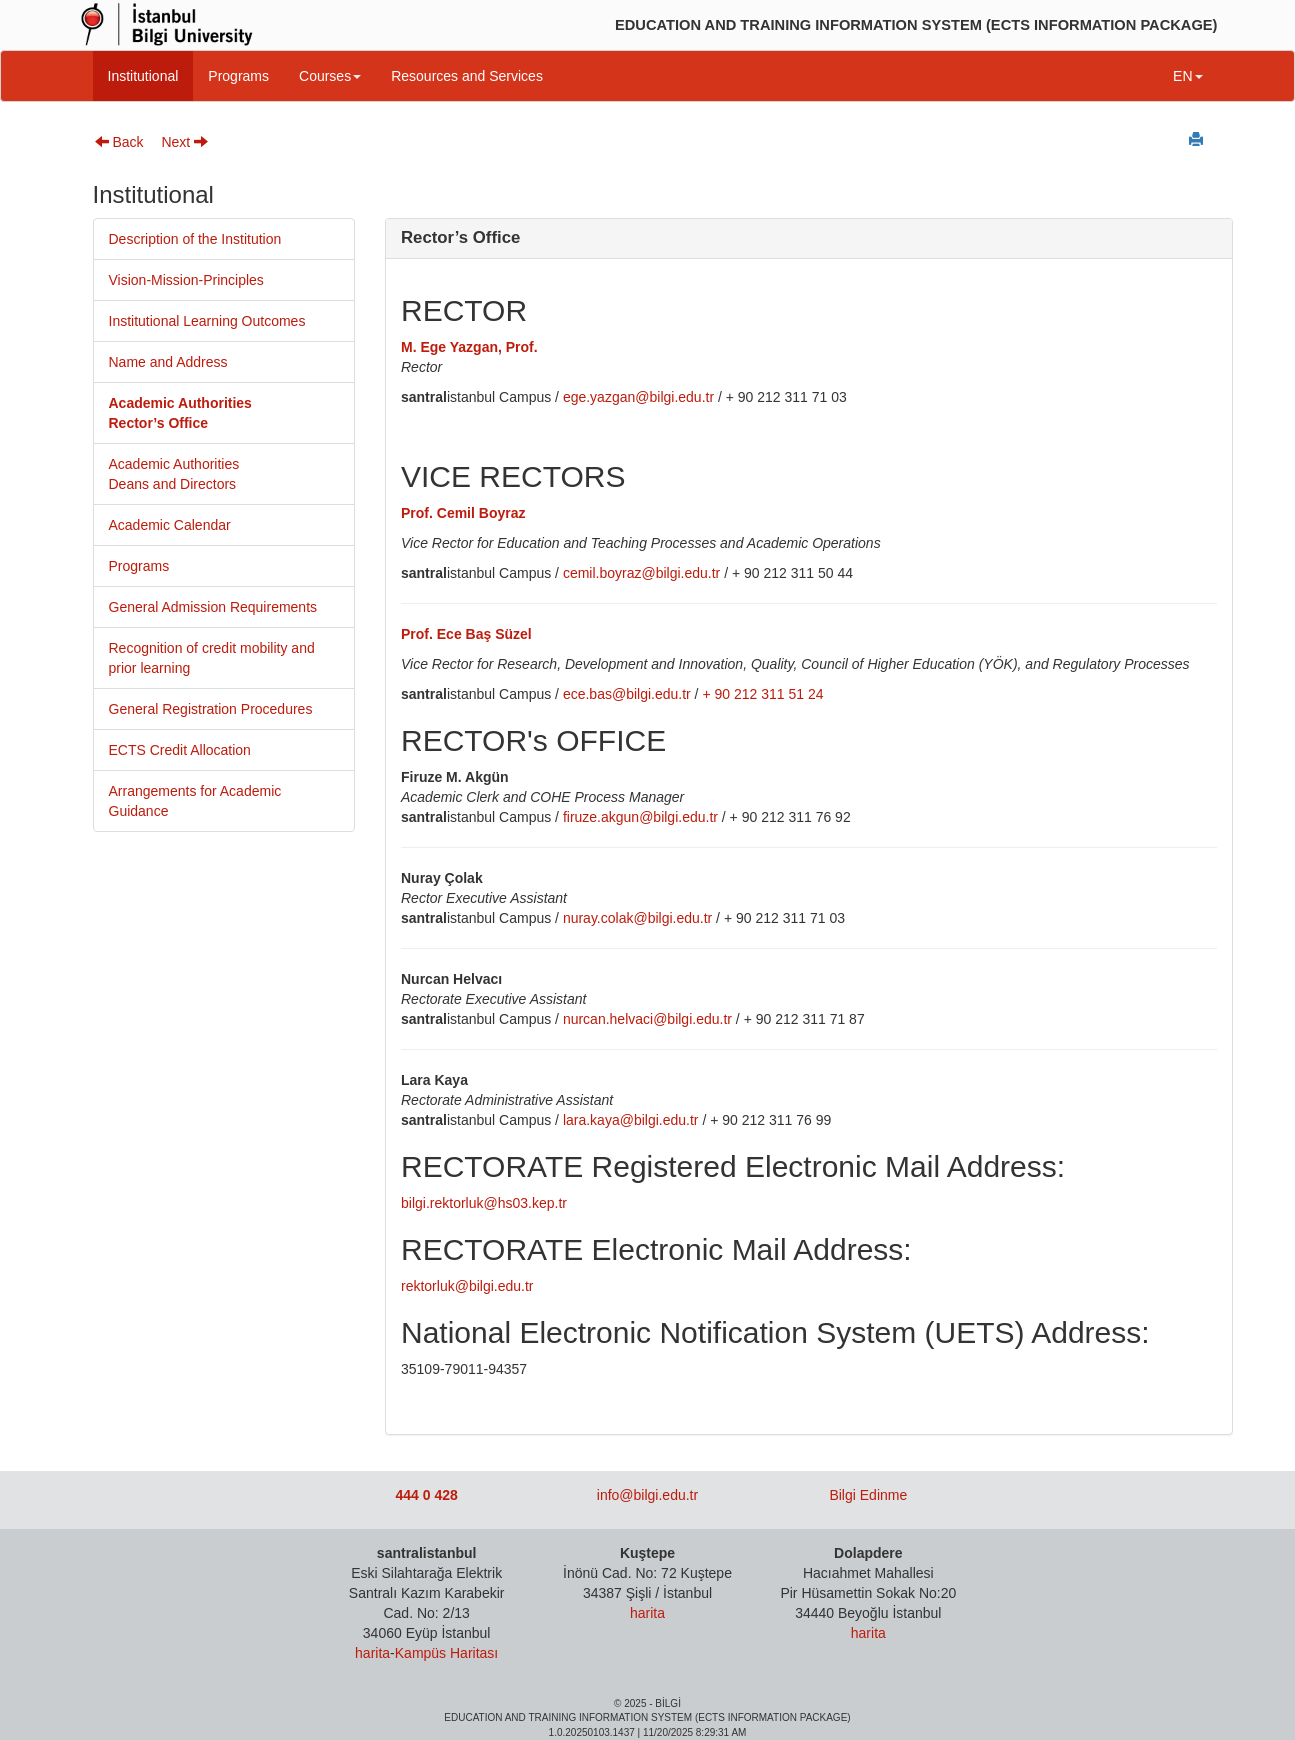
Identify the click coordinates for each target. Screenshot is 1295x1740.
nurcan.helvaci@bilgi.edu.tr (647, 1019)
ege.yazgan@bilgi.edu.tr (638, 397)
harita (372, 1653)
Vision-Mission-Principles (186, 280)
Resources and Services (467, 76)
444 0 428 (427, 1495)
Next (184, 142)
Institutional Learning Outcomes (207, 321)
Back (119, 142)
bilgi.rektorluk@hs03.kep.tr (484, 1203)
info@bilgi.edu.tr (647, 1495)
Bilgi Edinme (868, 1495)
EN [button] (1187, 76)
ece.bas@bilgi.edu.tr (627, 694)
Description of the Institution (195, 239)
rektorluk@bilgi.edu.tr (467, 1286)
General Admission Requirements (213, 607)
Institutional (143, 76)
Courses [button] (330, 76)
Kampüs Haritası (446, 1653)
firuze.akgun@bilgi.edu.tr (640, 817)
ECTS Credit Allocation (180, 750)
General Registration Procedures (211, 709)
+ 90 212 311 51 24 (762, 694)
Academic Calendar (170, 525)
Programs (238, 76)
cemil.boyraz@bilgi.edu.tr (641, 573)
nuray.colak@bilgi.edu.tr (637, 918)
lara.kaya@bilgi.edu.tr (631, 1120)
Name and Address (168, 362)
